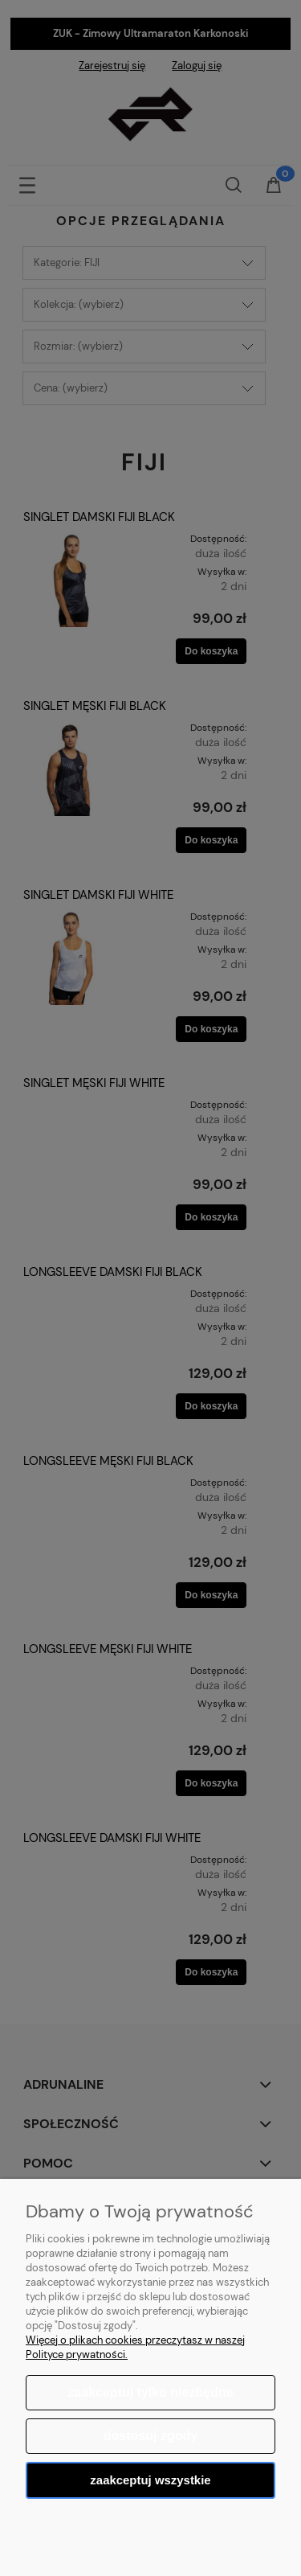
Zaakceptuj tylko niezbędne (150, 2392)
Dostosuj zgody (150, 2436)
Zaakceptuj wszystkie (150, 2480)
